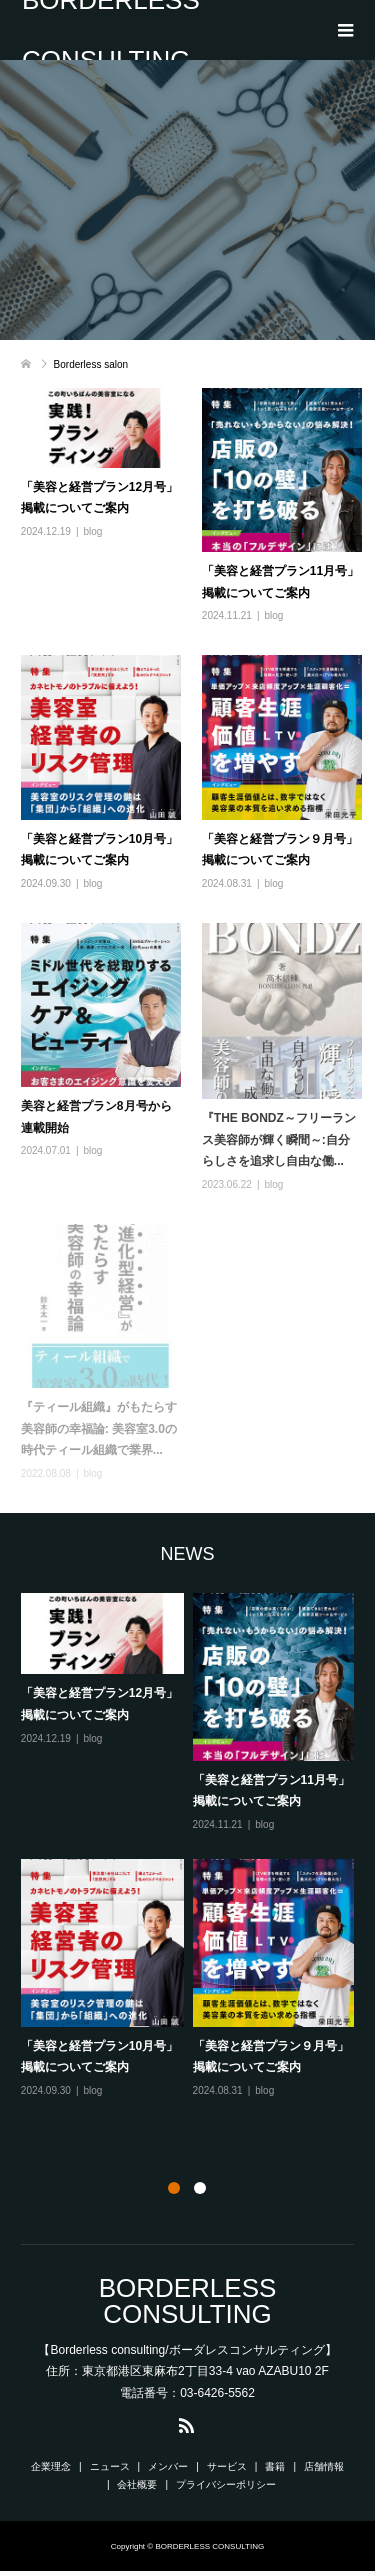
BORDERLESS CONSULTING (111, 30)
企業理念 (51, 2466)
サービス (227, 2466)
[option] (192, 1846)
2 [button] (200, 2188)
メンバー (168, 2466)
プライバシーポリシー (226, 2484)
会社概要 (137, 2484)
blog (93, 531)
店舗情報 (324, 2466)
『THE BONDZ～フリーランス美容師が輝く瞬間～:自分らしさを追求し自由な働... (279, 1139)
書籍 (275, 2466)
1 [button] (174, 2188)
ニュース (110, 2466)
